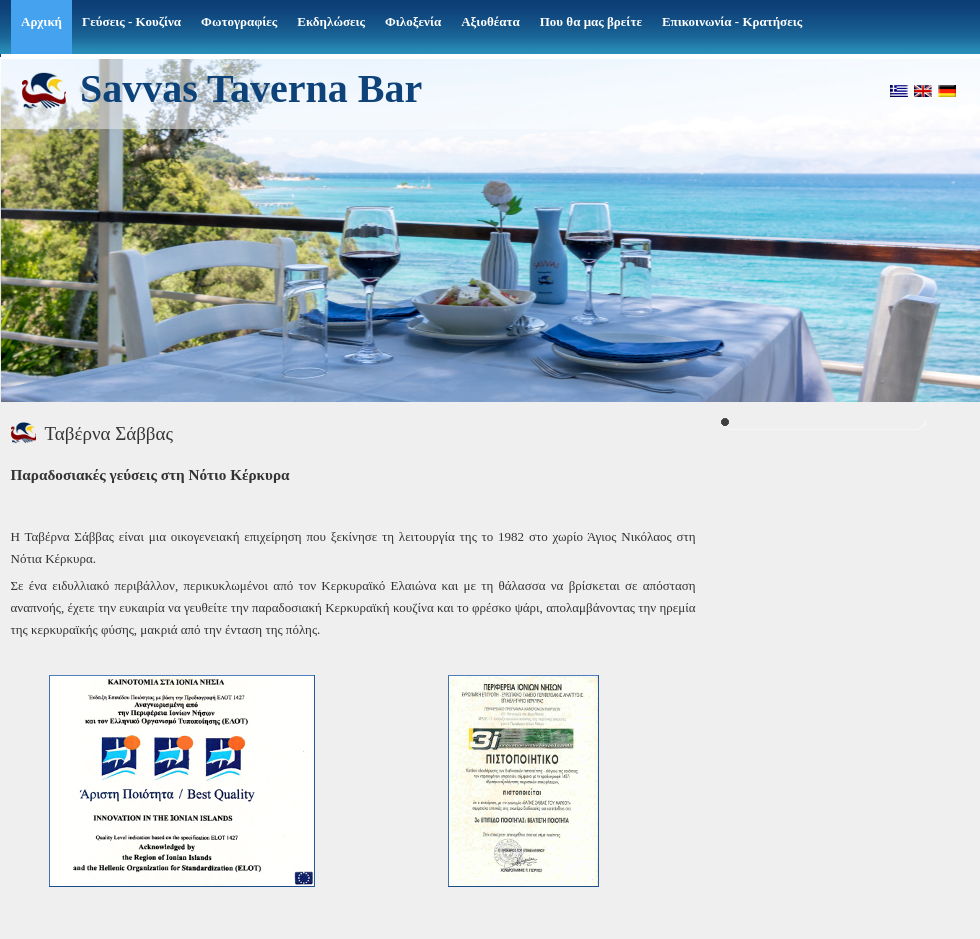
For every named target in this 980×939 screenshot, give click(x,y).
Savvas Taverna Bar (251, 87)
